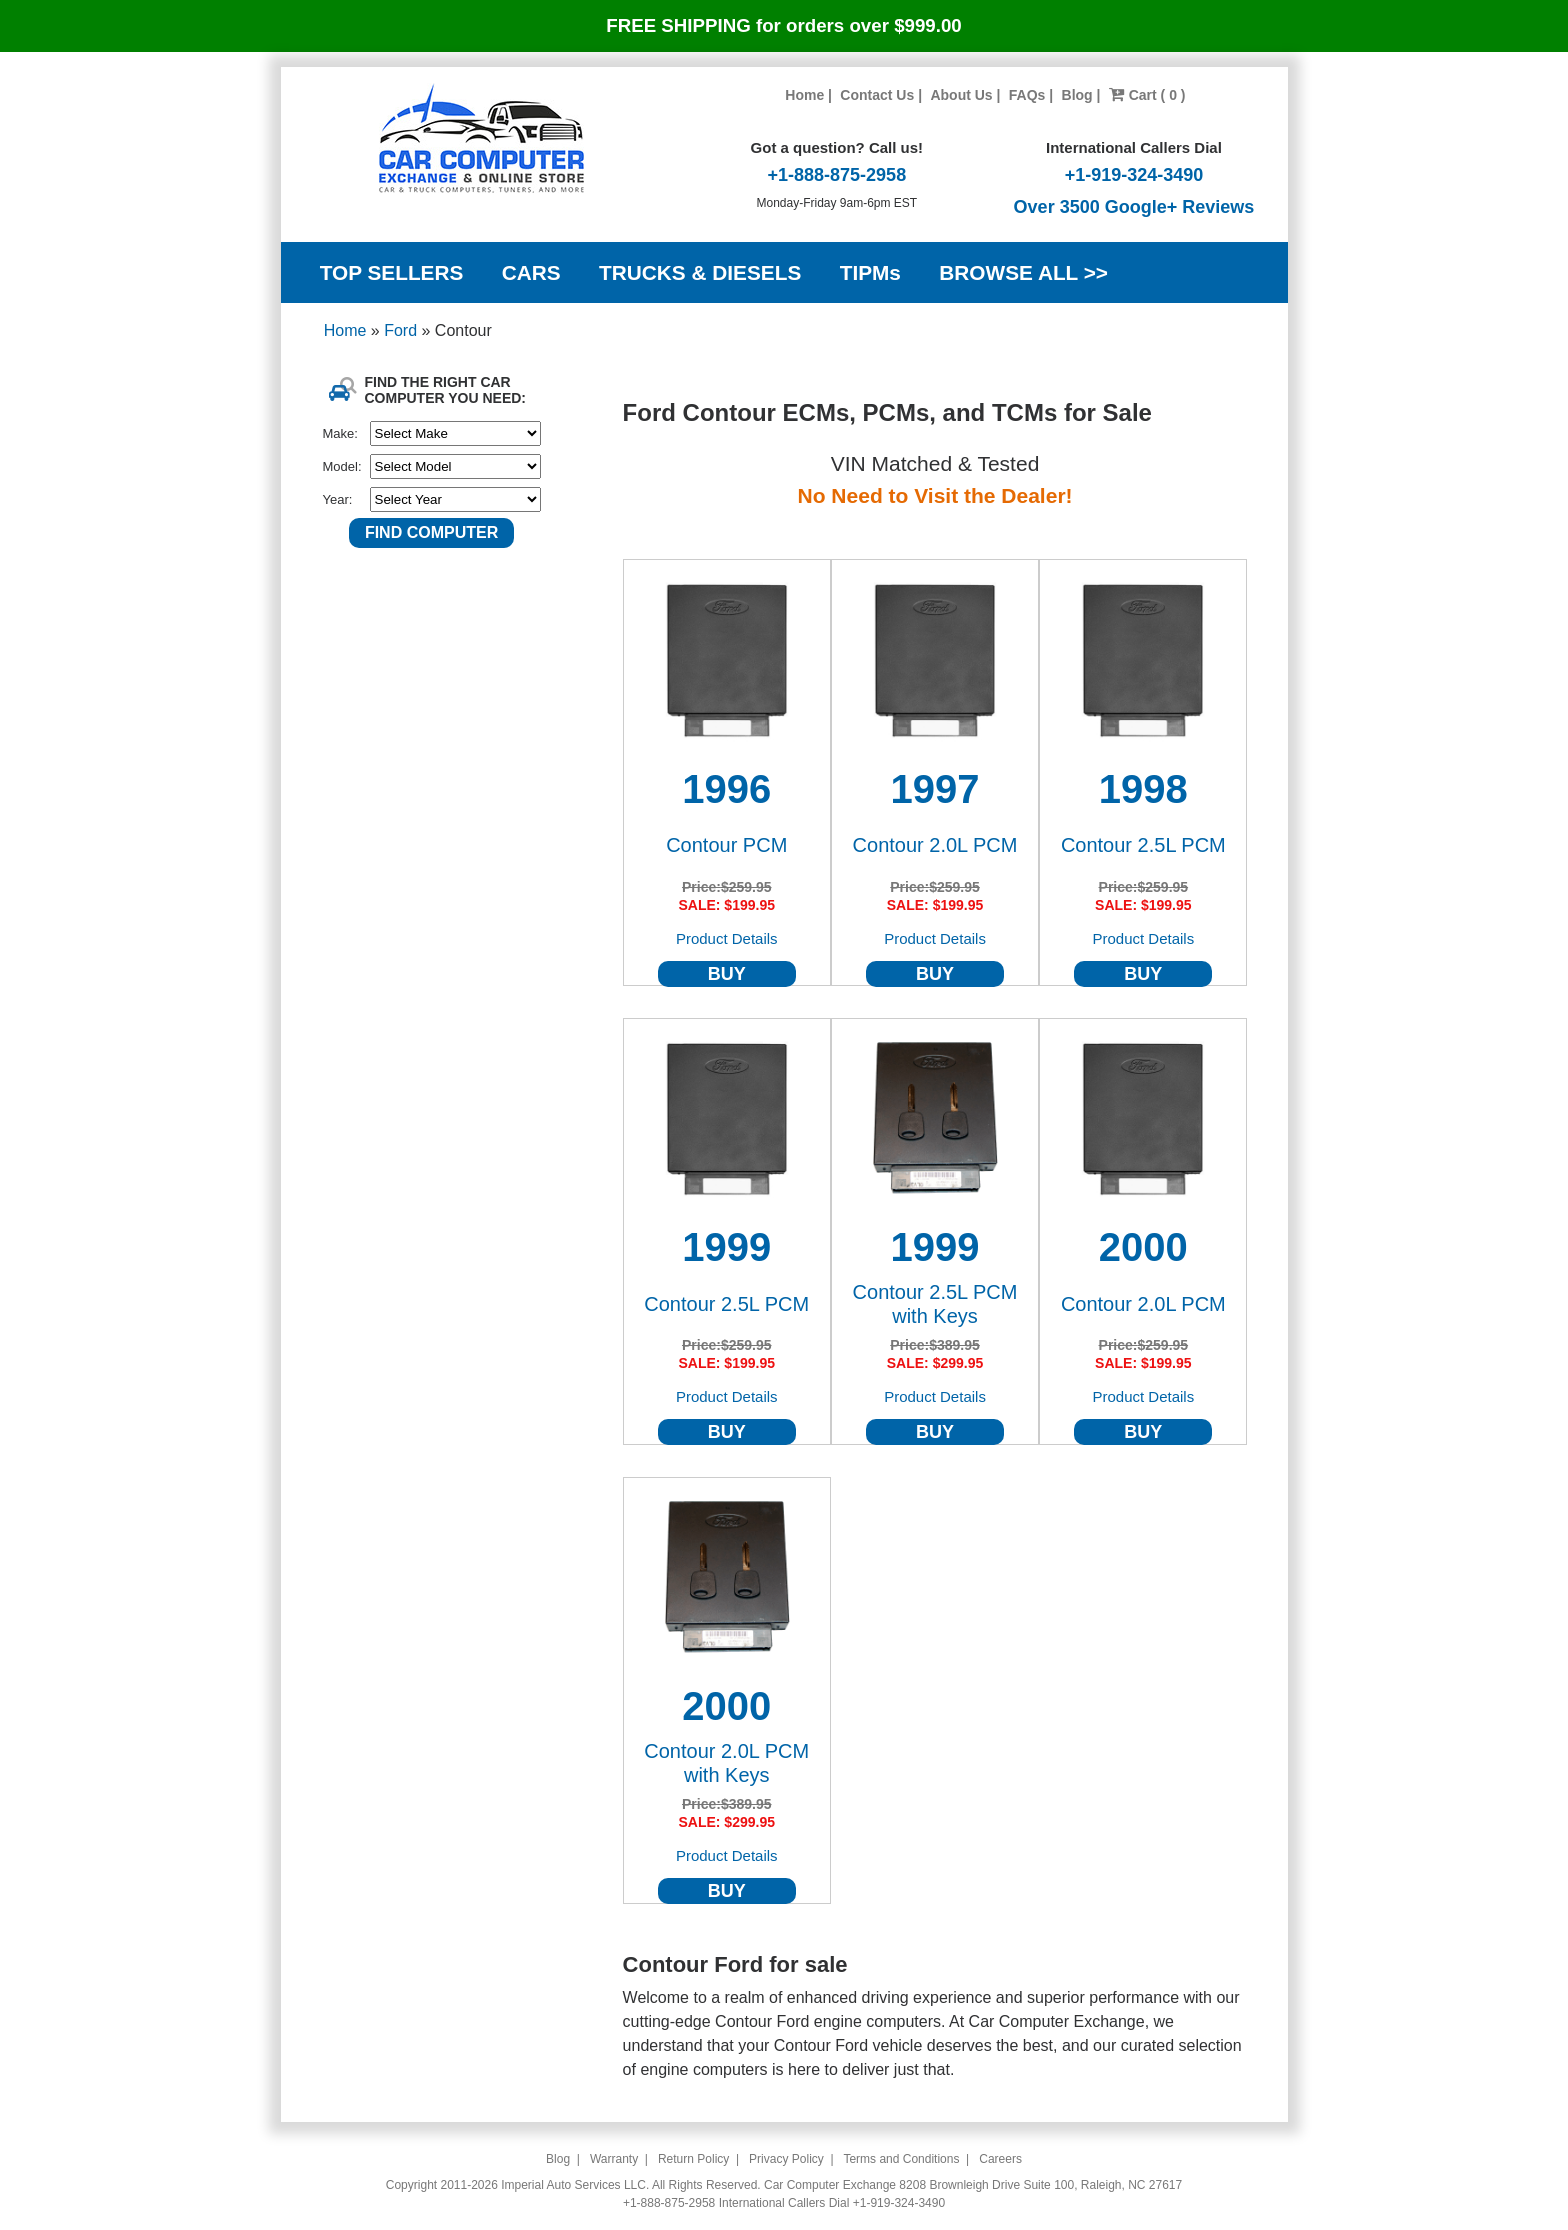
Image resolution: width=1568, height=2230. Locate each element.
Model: (342, 466)
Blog (1077, 95)
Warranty (614, 2159)
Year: (338, 499)
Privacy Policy (786, 2159)
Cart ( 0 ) (1147, 95)
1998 (1143, 789)
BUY (727, 974)
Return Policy (693, 2159)
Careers (1000, 2159)
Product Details (727, 938)
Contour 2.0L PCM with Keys (726, 1763)
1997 (935, 789)
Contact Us (877, 95)
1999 (726, 1247)
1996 (726, 789)
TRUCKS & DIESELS (700, 272)
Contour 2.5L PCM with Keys (935, 1304)
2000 (1143, 1247)
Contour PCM (726, 845)
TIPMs (870, 272)
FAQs (1027, 95)
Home (804, 95)
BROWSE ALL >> (1023, 272)
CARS (531, 272)
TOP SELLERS (392, 272)
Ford (402, 330)
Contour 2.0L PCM (935, 845)
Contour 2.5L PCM (1143, 845)
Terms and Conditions (901, 2159)
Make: (340, 433)
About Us (961, 95)
